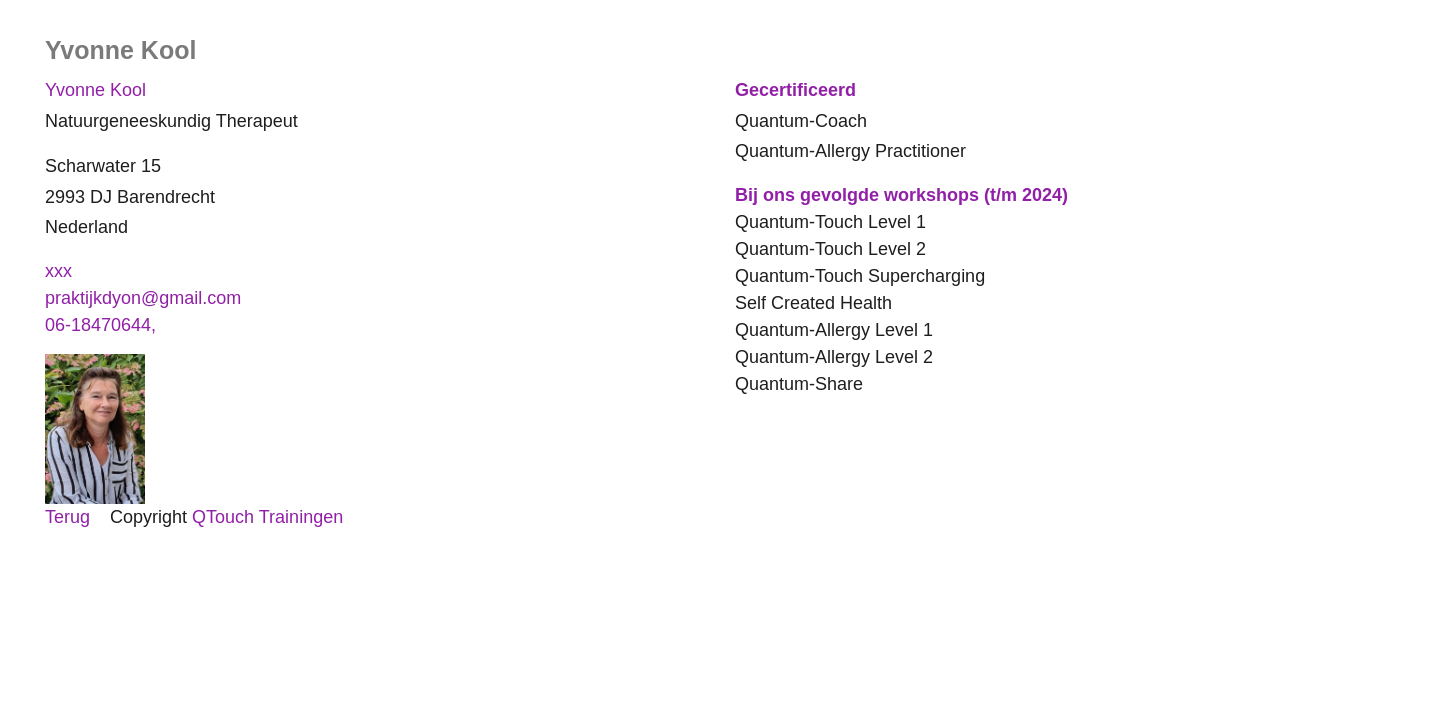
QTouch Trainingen (267, 517)
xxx (58, 271)
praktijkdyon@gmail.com (143, 298)
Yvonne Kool (95, 90)
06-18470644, (103, 325)
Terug (67, 517)
